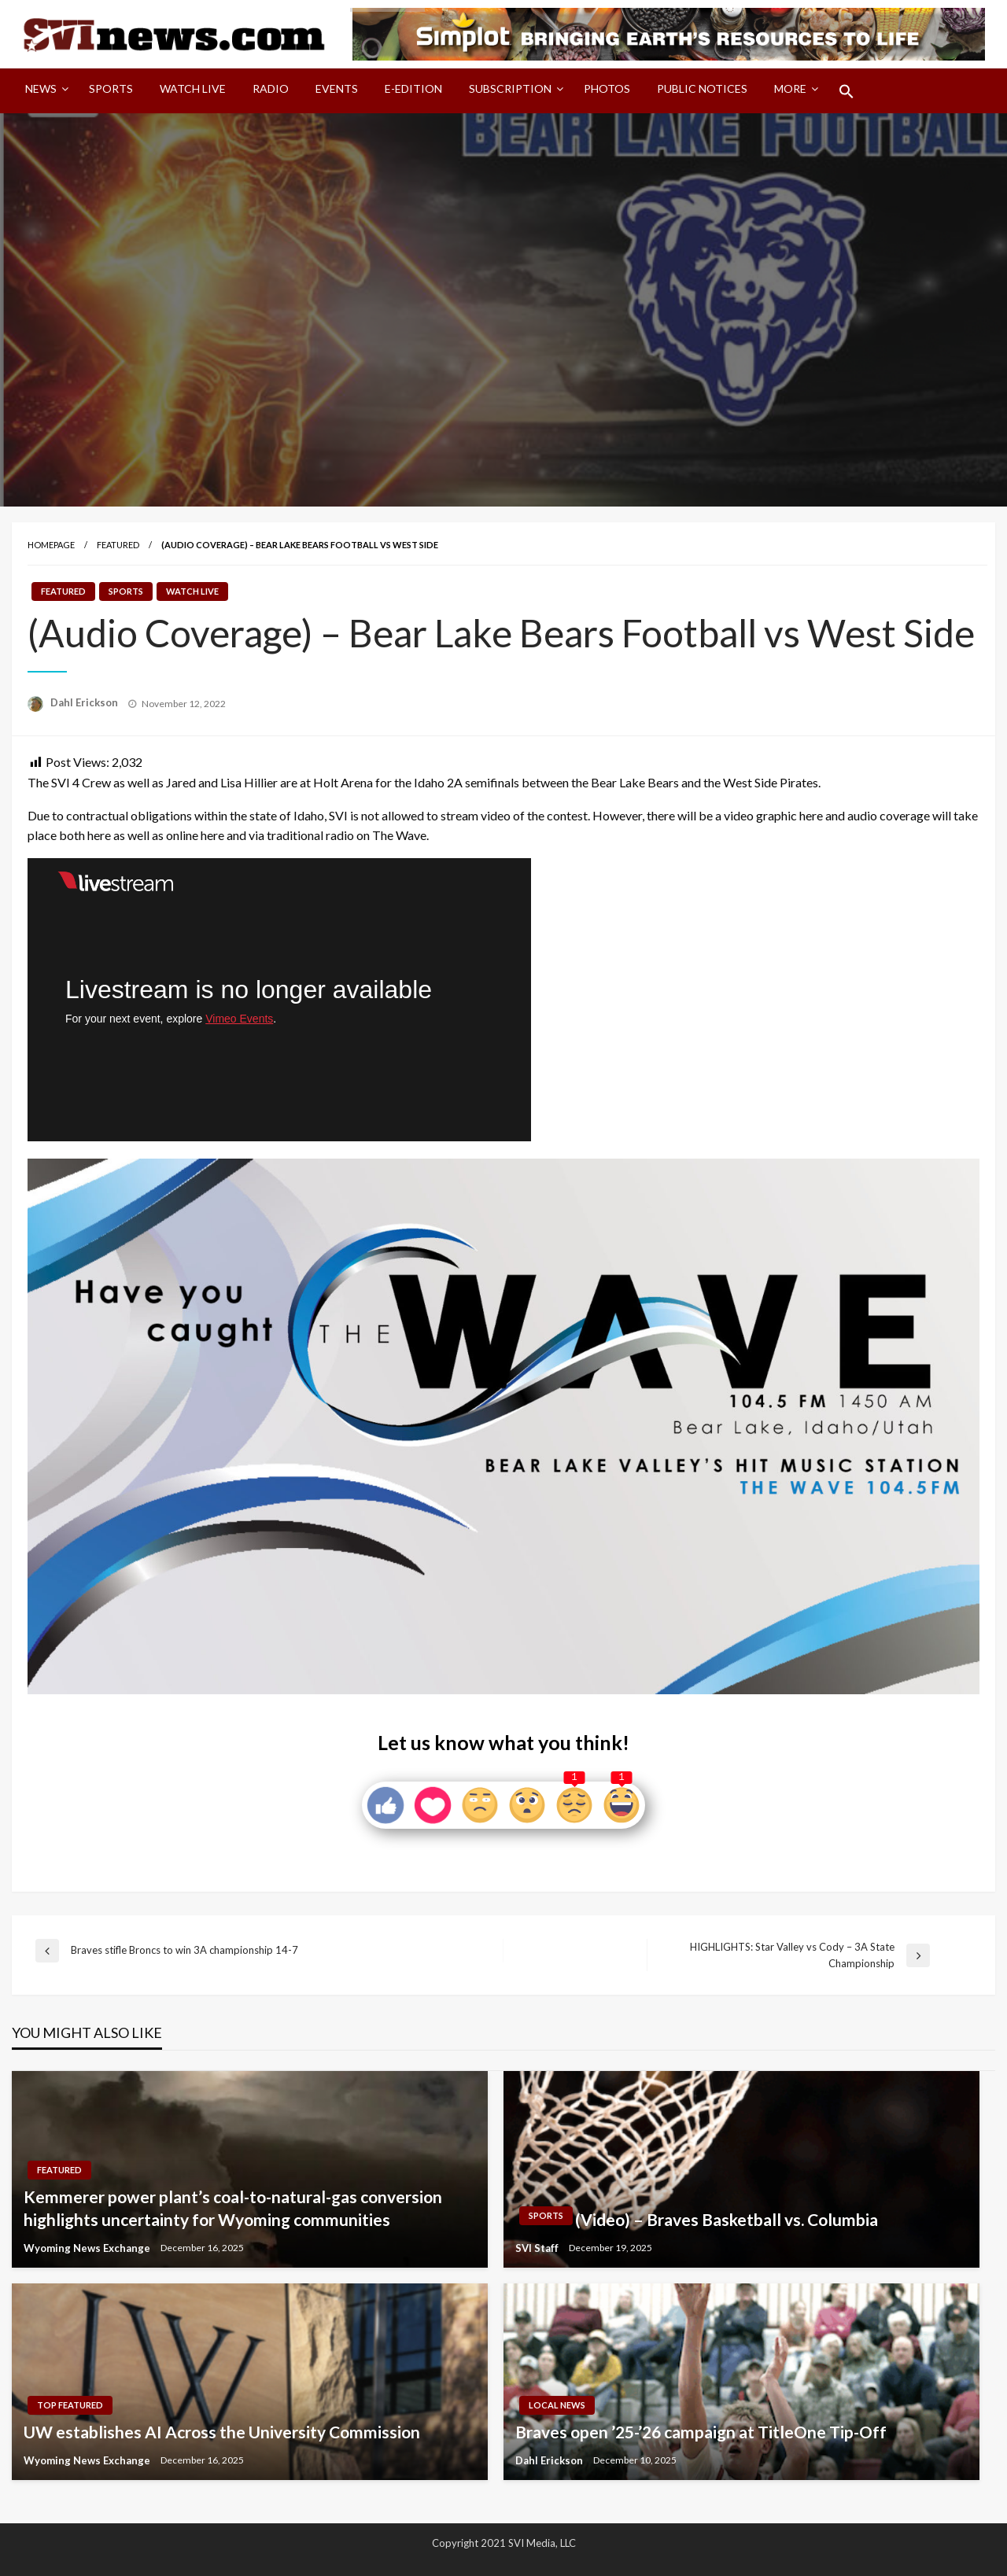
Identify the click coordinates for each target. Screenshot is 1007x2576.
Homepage (51, 545)
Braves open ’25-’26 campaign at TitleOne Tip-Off (701, 2431)
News (41, 88)
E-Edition (413, 88)
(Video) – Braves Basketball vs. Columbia (726, 2219)
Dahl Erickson (85, 702)
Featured (118, 545)
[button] (846, 91)
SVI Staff (538, 2248)
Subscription (510, 88)
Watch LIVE (193, 88)
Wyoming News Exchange (88, 2248)
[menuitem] (44, 91)
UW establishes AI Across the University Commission (222, 2431)
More (790, 88)
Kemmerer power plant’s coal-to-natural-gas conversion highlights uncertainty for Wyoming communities (233, 2208)
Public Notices (702, 88)
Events (336, 88)
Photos (607, 88)
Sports (111, 88)
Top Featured (70, 2405)
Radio (271, 88)
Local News (557, 2405)
